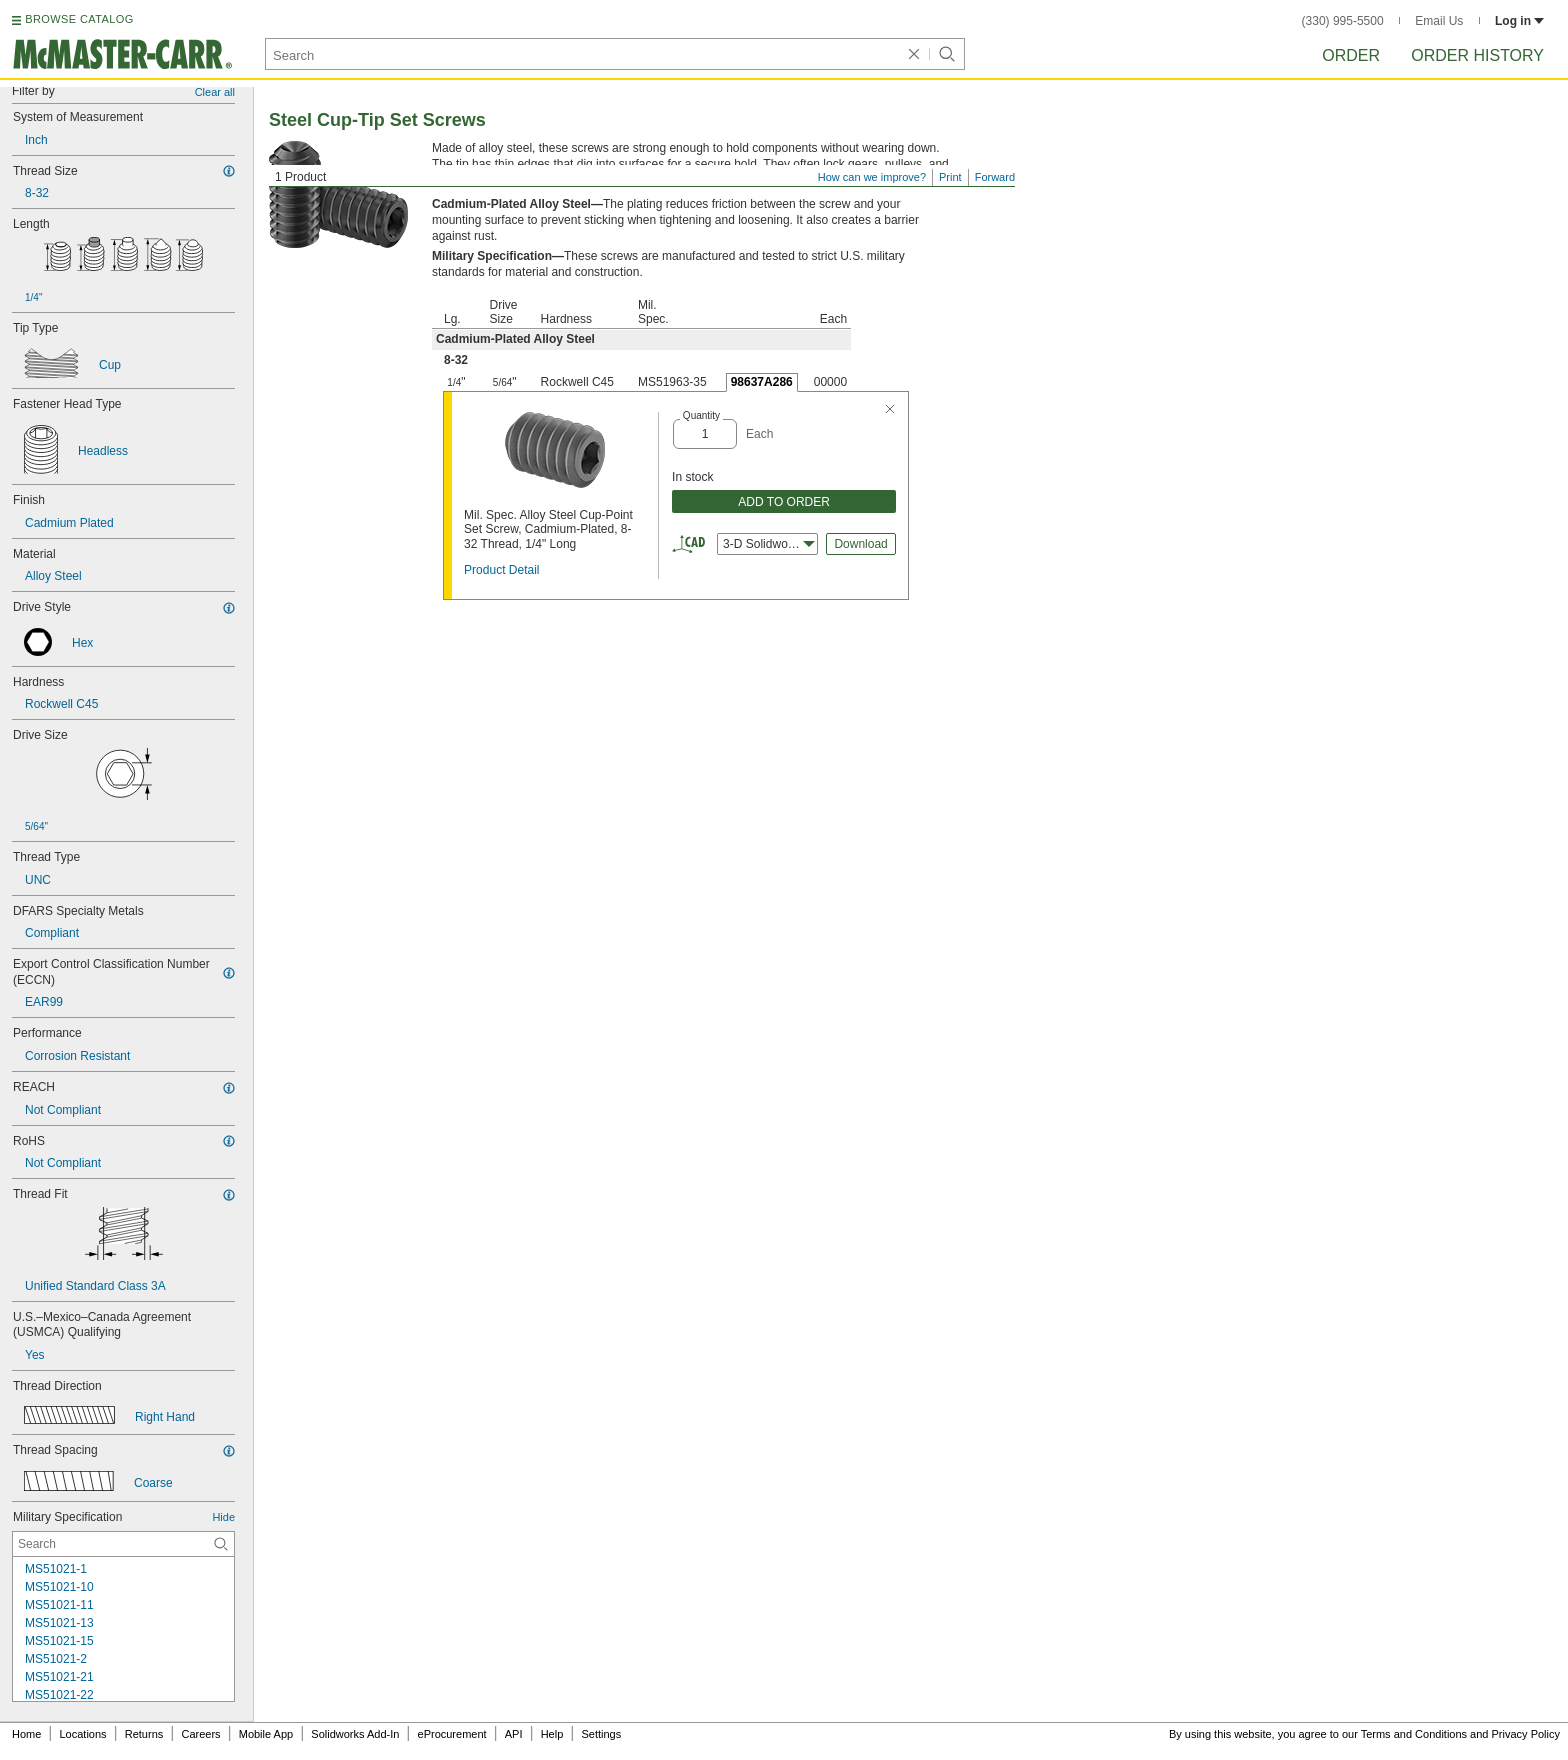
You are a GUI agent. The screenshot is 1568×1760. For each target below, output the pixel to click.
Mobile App (266, 1734)
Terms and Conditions (1414, 1734)
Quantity (701, 415)
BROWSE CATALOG (79, 19)
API (514, 1734)
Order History (1477, 55)
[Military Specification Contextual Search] (123, 1544)
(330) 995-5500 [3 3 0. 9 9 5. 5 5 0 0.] (1343, 21)
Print (950, 177)
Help (552, 1734)
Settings (601, 1734)
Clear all (215, 92)
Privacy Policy (1526, 1734)
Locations (83, 1734)
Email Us (1439, 21)
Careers (200, 1734)
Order (1351, 55)
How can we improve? (872, 177)
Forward (995, 177)
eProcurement (452, 1734)
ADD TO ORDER (784, 502)
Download (860, 544)
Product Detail (501, 570)
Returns (144, 1734)
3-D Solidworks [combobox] (769, 544)
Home (26, 1734)
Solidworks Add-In (355, 1734)
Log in (1519, 21)
